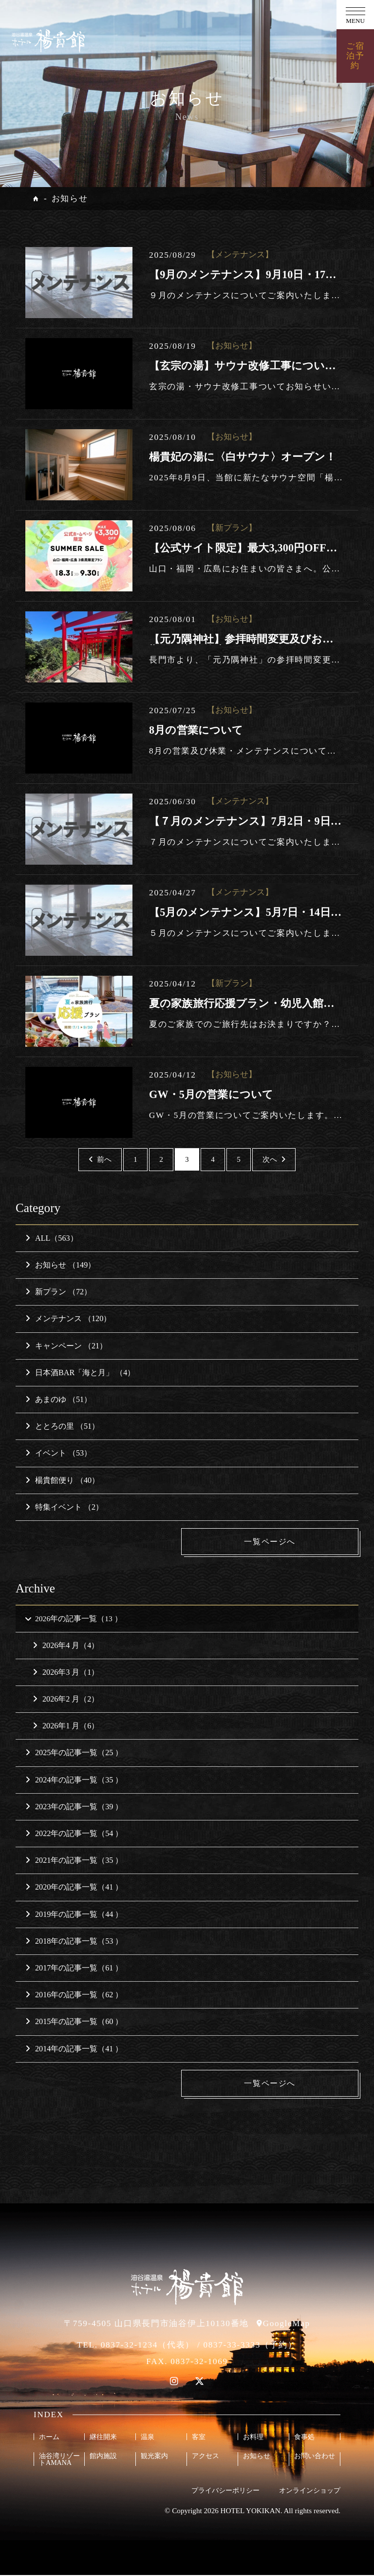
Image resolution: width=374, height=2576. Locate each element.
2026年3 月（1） (66, 1672)
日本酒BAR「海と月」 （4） (80, 1372)
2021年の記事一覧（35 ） (74, 1861)
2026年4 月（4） (66, 1646)
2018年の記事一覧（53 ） (74, 1941)
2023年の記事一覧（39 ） (74, 1807)
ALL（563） (51, 1238)
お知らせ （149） (60, 1265)
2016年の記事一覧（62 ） (74, 1995)
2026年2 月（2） (66, 1700)
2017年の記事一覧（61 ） (74, 1969)
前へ (100, 1159)
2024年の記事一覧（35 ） (74, 1780)
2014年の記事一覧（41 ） (74, 2049)
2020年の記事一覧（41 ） (74, 1888)
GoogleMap (286, 2324)
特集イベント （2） (64, 1507)
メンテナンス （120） (68, 1318)
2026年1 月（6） (66, 1727)
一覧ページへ (285, 1541)
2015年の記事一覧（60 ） (74, 2022)
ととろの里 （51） (62, 1426)
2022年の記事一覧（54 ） (74, 1834)
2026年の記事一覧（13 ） (73, 1619)
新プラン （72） (58, 1292)
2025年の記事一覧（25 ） (74, 1753)
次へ (273, 1159)
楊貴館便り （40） (62, 1480)
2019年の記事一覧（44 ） (74, 1915)
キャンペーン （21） (66, 1346)
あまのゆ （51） (58, 1399)
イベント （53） (58, 1453)
